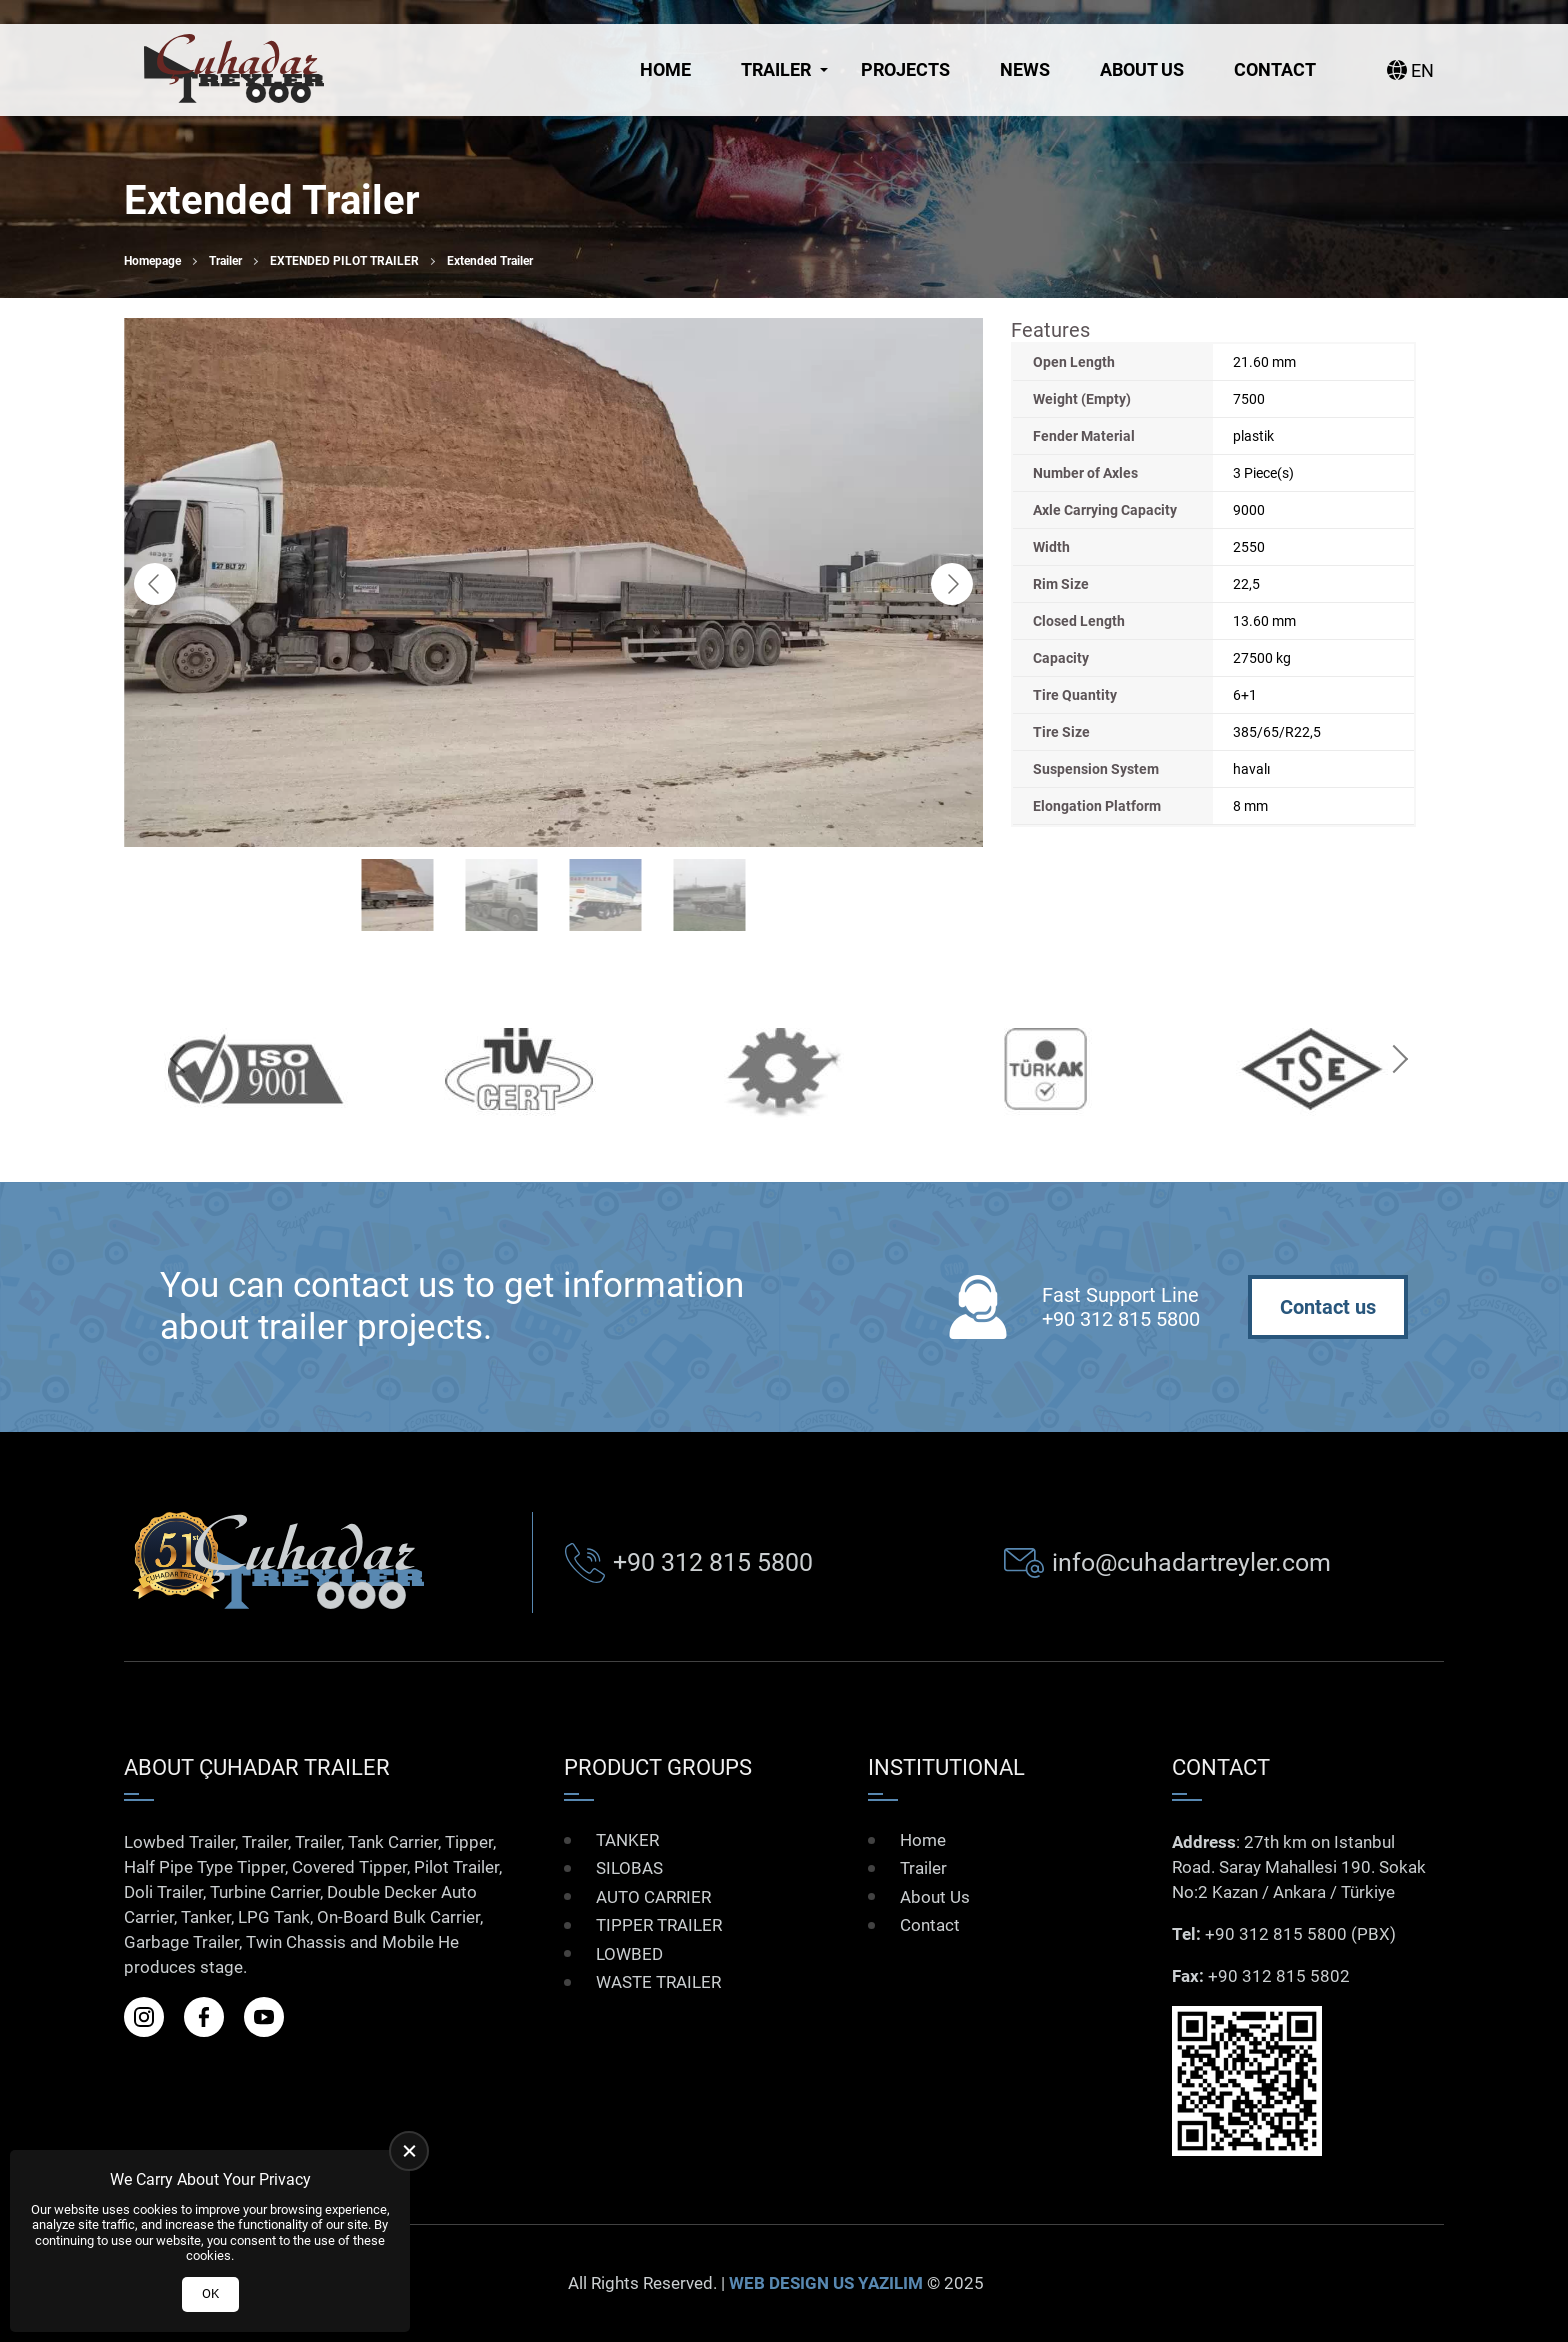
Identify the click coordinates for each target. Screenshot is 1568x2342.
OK (210, 2293)
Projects (905, 69)
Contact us (1328, 1307)
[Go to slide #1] (398, 895)
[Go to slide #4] (710, 895)
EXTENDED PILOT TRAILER (344, 261)
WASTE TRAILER (658, 1982)
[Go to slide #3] (606, 895)
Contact (1275, 69)
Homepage (152, 261)
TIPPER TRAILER (659, 1925)
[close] (409, 2151)
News (1025, 69)
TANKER (627, 1840)
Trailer (776, 69)
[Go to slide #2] (502, 895)
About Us (1142, 69)
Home (665, 69)
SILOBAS (629, 1868)
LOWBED (629, 1954)
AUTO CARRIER (653, 1897)
